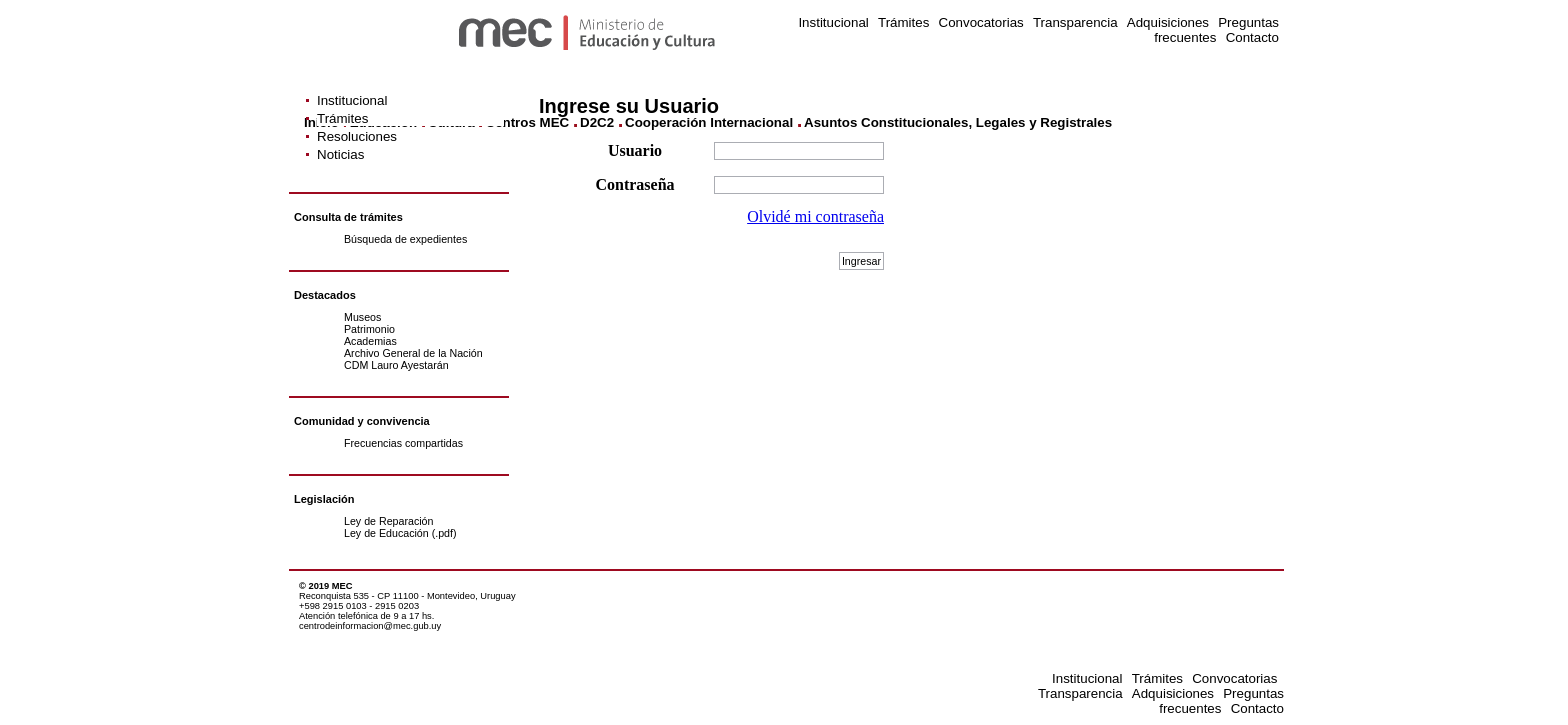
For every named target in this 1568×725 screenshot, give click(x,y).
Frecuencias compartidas (403, 443)
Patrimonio (369, 329)
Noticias (340, 154)
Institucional (833, 22)
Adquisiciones (1168, 22)
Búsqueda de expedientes (405, 239)
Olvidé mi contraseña (815, 216)
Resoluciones (357, 136)
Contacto (1252, 37)
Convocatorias (981, 22)
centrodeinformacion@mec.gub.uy (370, 626)
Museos (362, 317)
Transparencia (1075, 22)
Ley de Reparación (388, 521)
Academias (370, 341)
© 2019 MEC (326, 586)
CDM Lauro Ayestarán (396, 365)
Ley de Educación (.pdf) (400, 533)
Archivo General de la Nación (413, 353)
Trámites (903, 22)
